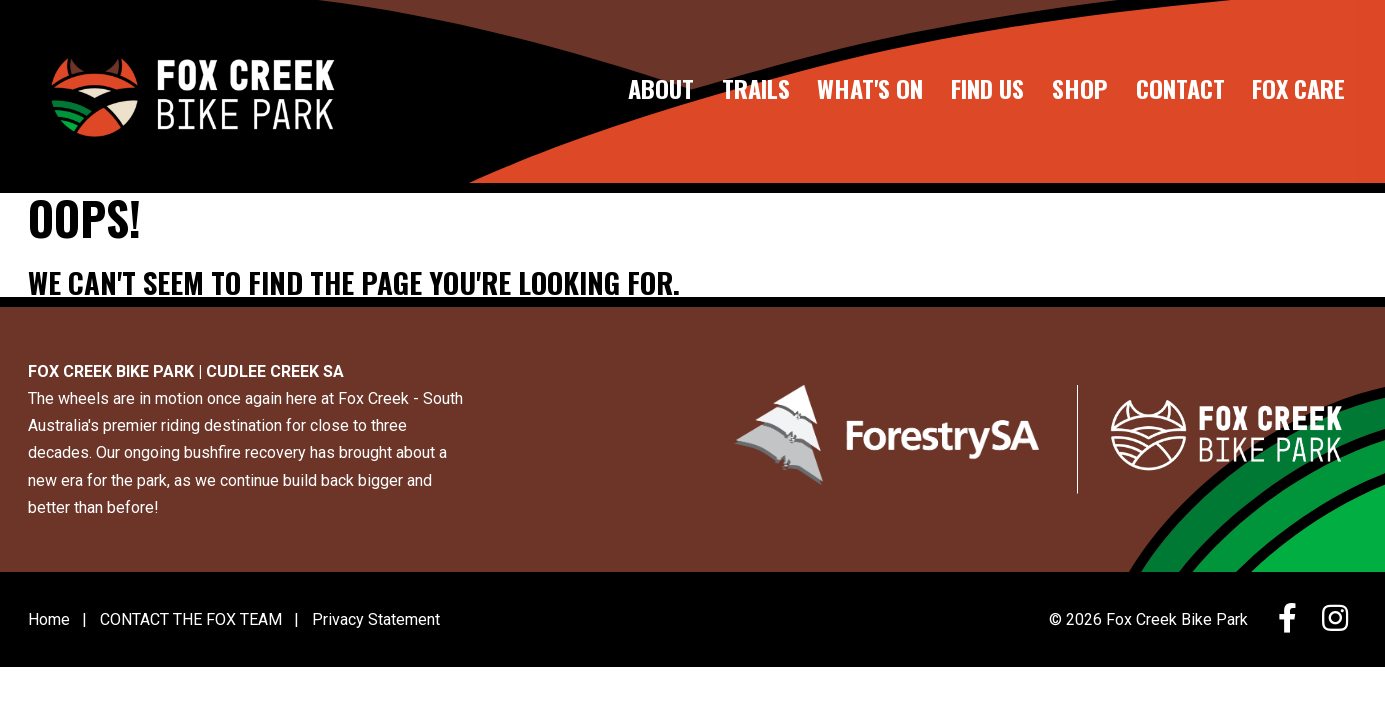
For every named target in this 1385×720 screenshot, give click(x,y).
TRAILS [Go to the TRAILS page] (756, 89)
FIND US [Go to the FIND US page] (987, 89)
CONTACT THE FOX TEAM (191, 619)
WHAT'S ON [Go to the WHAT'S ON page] (870, 89)
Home (49, 619)
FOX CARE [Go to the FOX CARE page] (1298, 89)
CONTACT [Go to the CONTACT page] (1180, 89)
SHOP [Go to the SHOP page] (1080, 89)
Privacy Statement (376, 619)
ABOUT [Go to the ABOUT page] (661, 89)
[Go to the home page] (191, 91)
